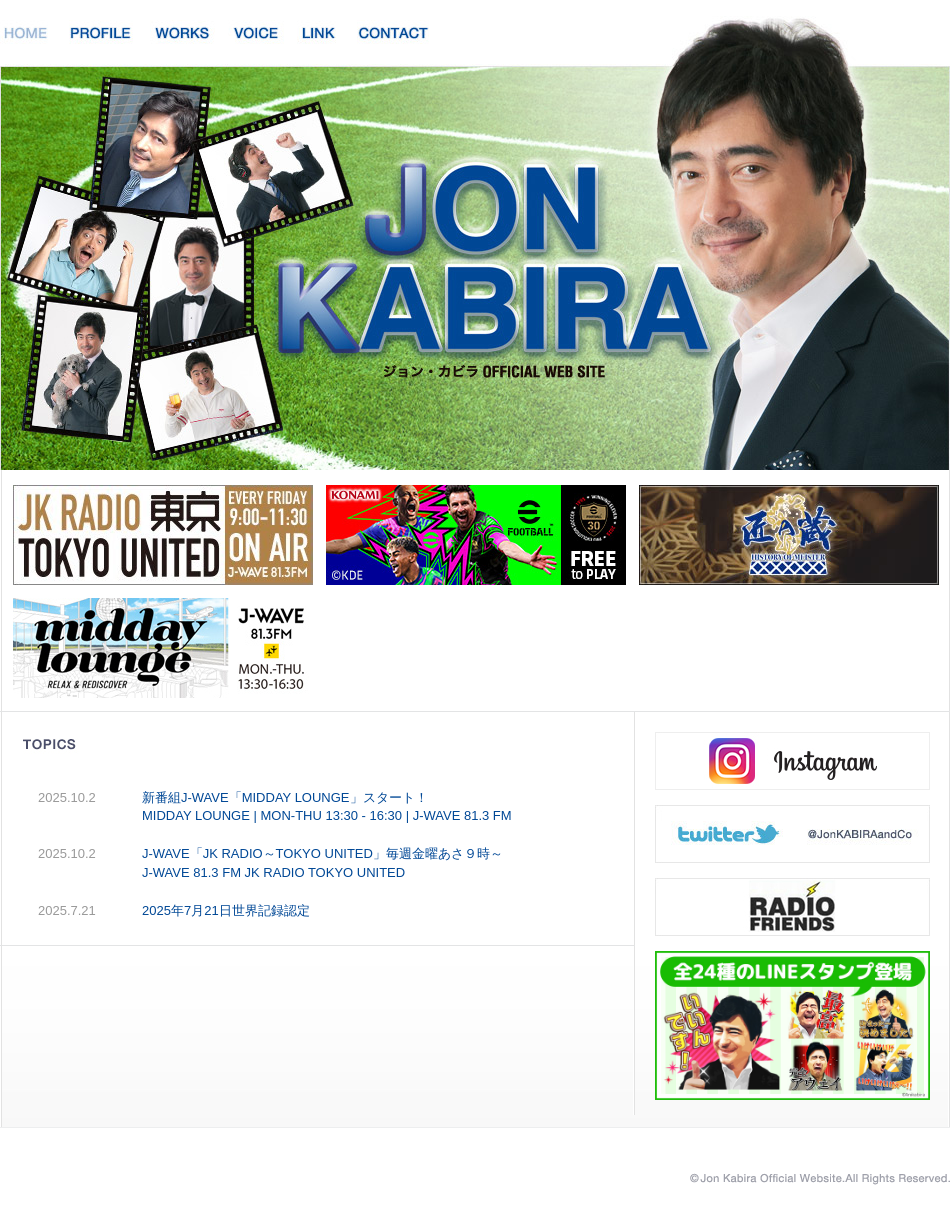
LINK (319, 32)
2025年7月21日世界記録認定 (226, 910)
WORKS (182, 32)
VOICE (256, 32)
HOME (26, 32)
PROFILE (101, 32)
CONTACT (393, 32)
